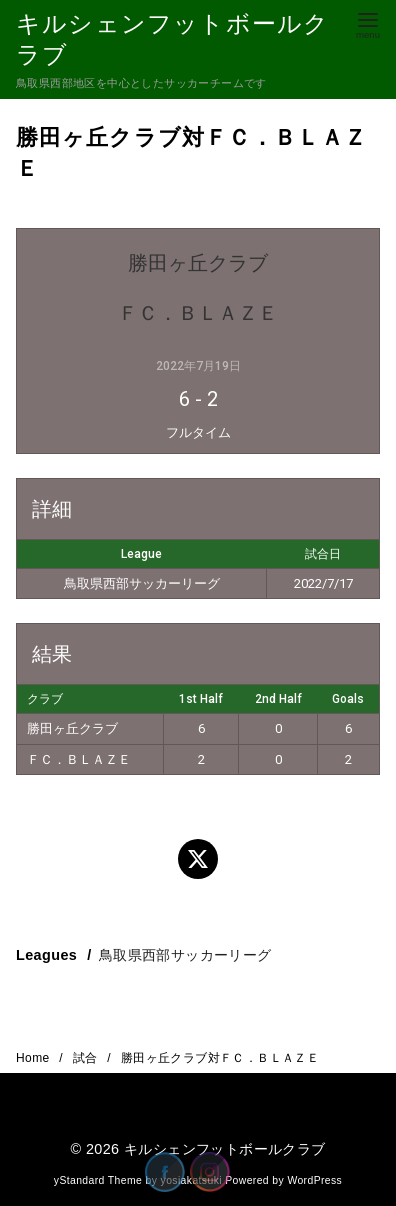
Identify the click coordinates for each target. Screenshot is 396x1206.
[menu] (368, 23)
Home (34, 1058)
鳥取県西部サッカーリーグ (185, 955)
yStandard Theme (98, 1180)
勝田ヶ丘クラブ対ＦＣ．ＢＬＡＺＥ (220, 1058)
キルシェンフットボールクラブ (225, 1149)
